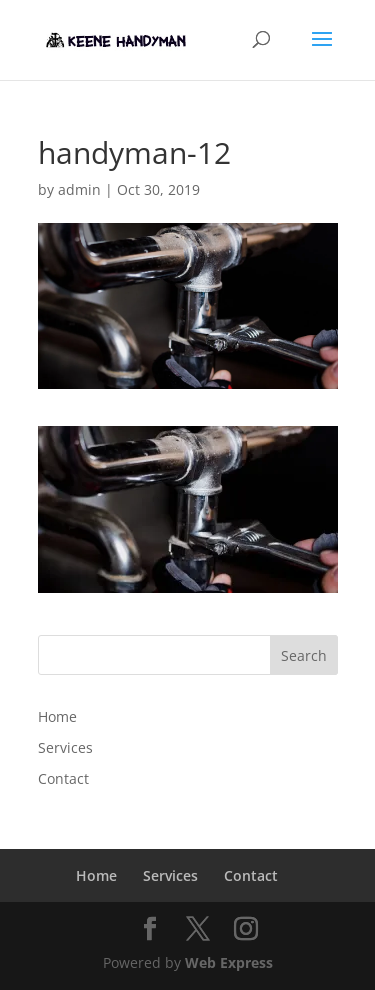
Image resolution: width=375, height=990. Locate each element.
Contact (63, 778)
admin (79, 189)
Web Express (229, 962)
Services (65, 747)
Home (57, 716)
